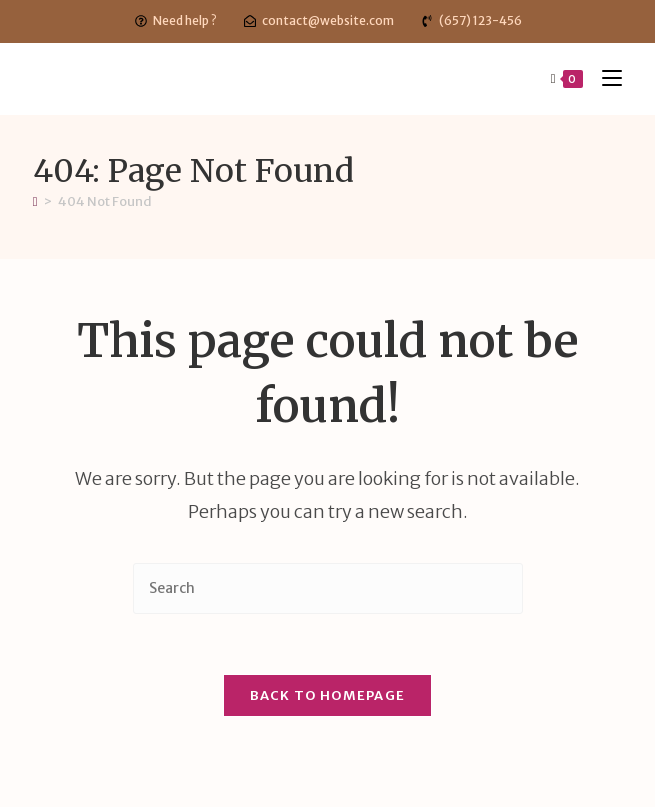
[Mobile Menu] (604, 78)
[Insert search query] (328, 588)
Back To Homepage (328, 695)
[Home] (35, 201)
